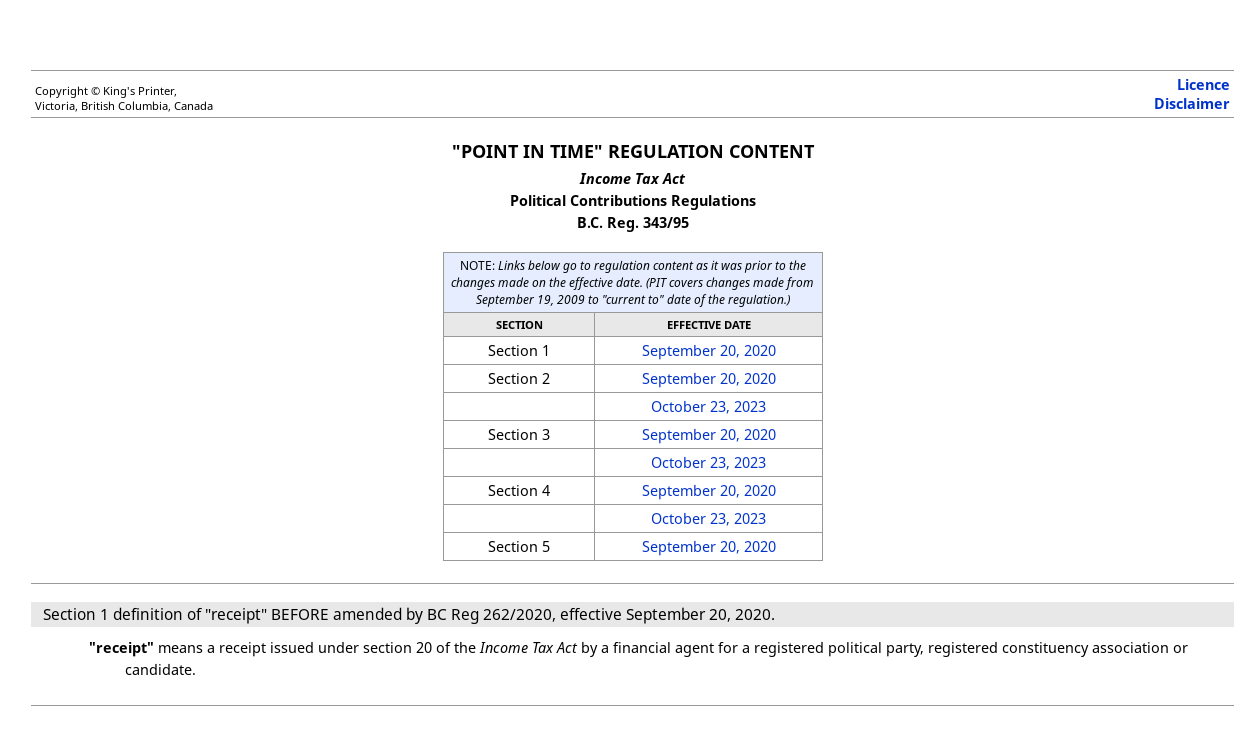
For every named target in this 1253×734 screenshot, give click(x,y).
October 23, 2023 (708, 406)
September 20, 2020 (709, 350)
